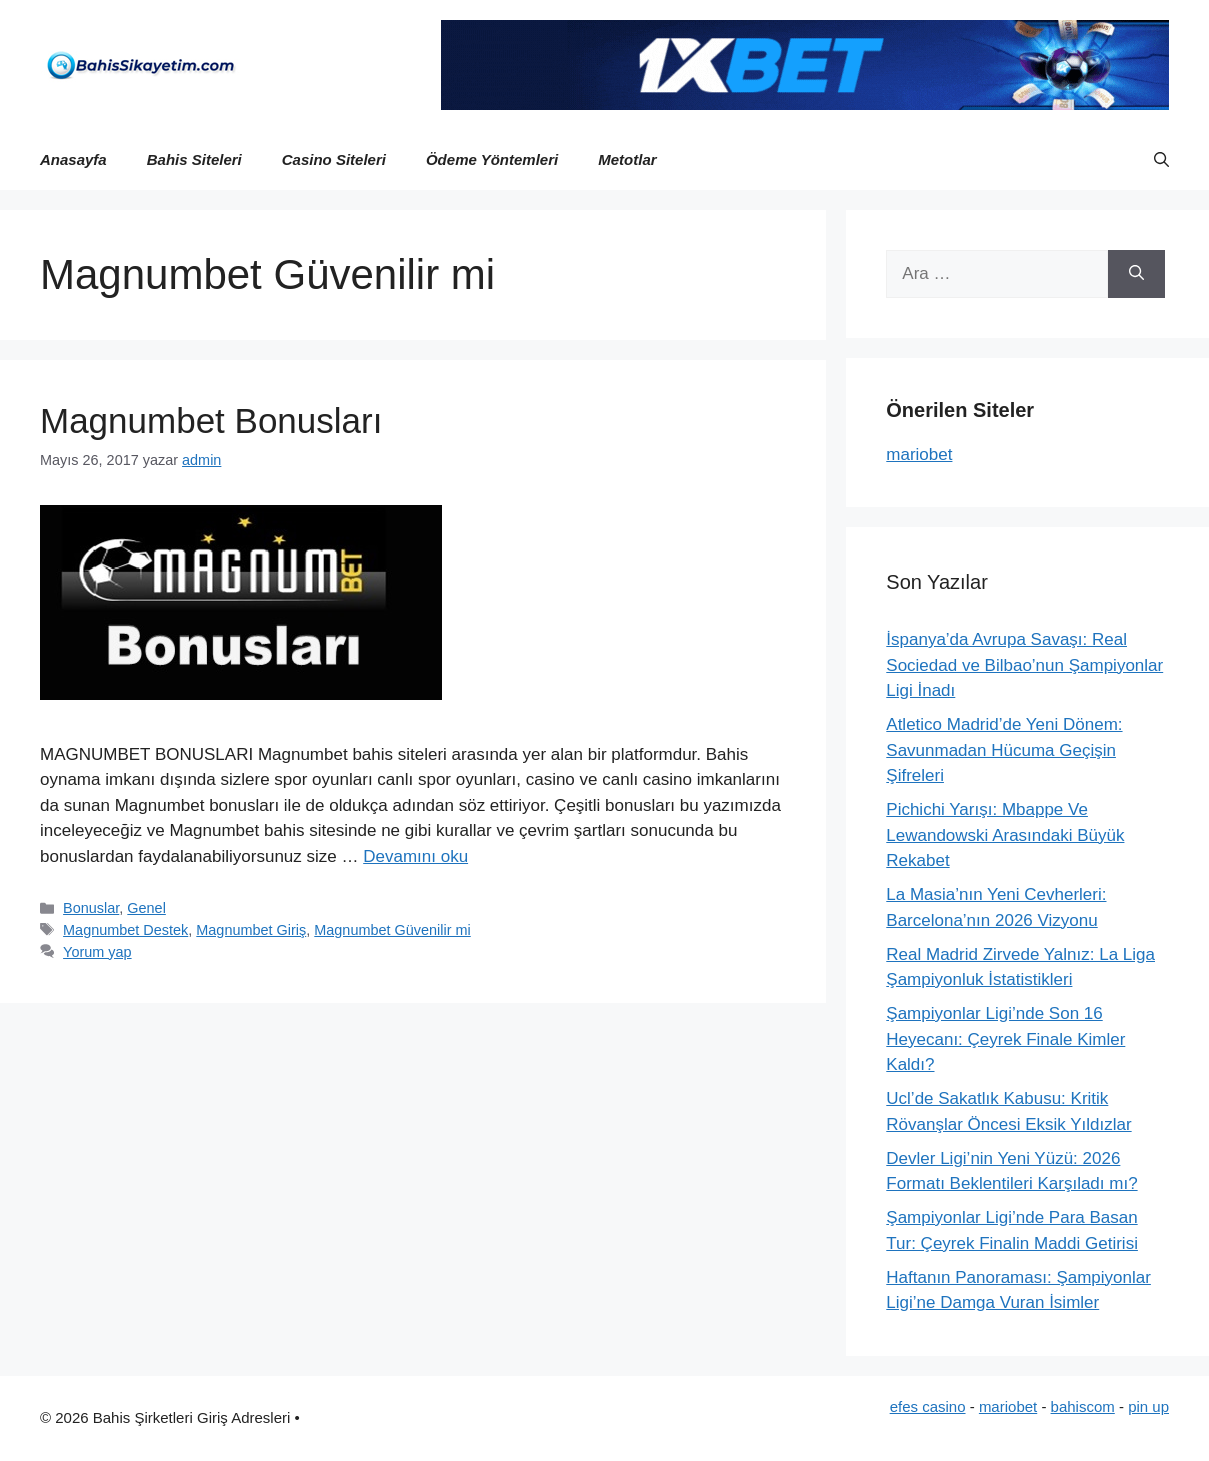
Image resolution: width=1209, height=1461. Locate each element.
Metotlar (627, 159)
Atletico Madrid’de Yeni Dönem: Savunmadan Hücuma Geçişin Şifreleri (1004, 750)
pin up (1148, 1406)
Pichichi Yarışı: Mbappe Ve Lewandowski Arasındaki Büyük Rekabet (1005, 835)
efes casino (928, 1406)
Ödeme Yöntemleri (492, 159)
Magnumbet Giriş (251, 930)
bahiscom (1083, 1406)
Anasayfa (73, 159)
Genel (146, 908)
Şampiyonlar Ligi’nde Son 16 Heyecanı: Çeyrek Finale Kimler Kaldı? (1005, 1039)
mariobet (919, 454)
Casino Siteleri (334, 159)
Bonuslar (91, 908)
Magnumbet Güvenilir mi (392, 930)
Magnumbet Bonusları (211, 420)
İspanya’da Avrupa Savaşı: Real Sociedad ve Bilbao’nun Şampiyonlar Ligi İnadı (1024, 665)
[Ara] (1136, 274)
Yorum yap (97, 952)
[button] (1161, 160)
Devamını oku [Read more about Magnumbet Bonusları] (415, 856)
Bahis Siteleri (194, 159)
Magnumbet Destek (125, 930)
